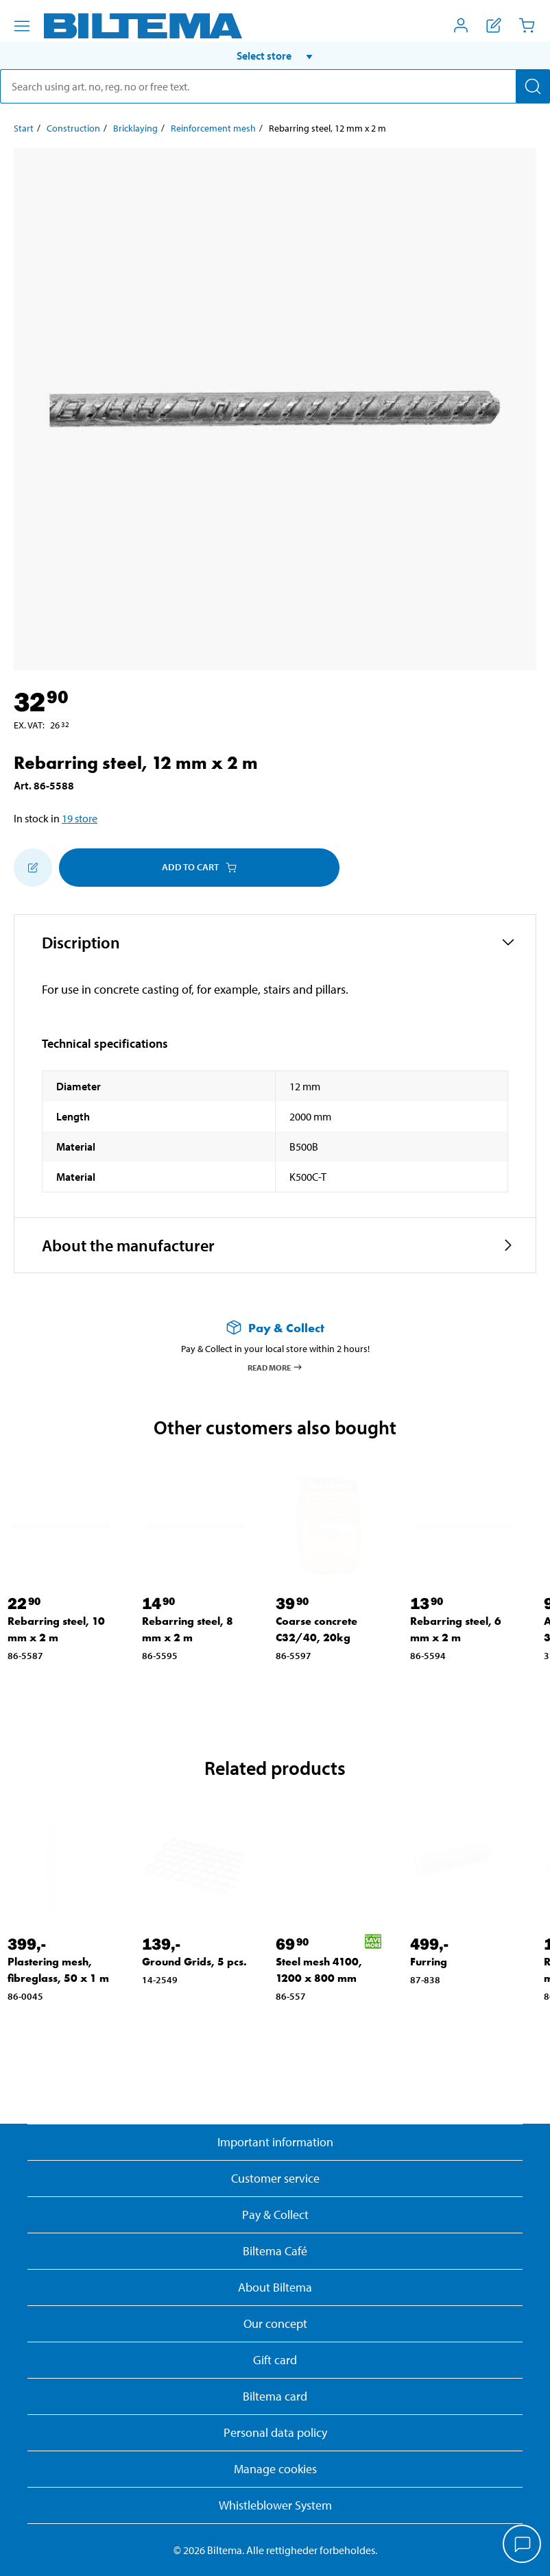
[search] (275, 86)
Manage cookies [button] (275, 2469)
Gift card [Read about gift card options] (275, 2360)
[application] (522, 2545)
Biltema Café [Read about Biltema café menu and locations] (275, 2251)
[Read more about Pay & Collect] (275, 1327)
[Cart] (526, 25)
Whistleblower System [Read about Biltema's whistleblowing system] (275, 2505)
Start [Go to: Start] (24, 128)
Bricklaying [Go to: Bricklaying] (135, 128)
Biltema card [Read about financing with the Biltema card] (275, 2396)
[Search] (533, 86)
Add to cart (199, 867)
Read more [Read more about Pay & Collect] (275, 1367)
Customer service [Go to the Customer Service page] (275, 2178)
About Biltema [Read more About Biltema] (275, 2287)
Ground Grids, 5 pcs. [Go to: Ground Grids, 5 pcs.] (194, 1961)
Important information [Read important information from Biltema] (275, 2142)
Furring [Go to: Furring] (428, 1961)
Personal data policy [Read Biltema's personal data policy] (275, 2432)
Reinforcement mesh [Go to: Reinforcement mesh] (213, 128)
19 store (79, 818)
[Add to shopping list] (33, 867)
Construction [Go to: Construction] (73, 128)
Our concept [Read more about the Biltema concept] (275, 2323)
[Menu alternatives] (22, 26)
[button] (275, 55)
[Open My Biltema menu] (460, 25)
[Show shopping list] (493, 25)
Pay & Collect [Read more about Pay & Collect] (275, 2214)
